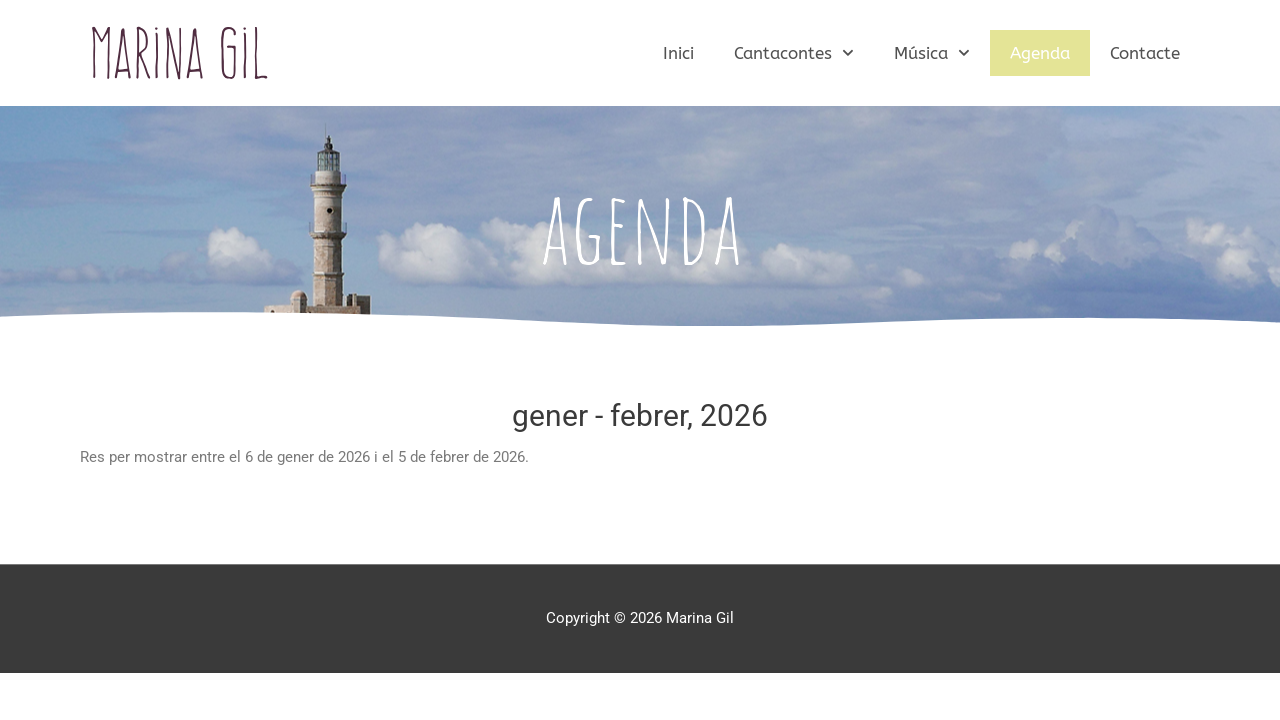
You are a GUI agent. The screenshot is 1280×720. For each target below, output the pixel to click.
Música (932, 53)
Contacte (1145, 53)
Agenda (1040, 53)
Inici (678, 53)
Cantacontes (794, 53)
